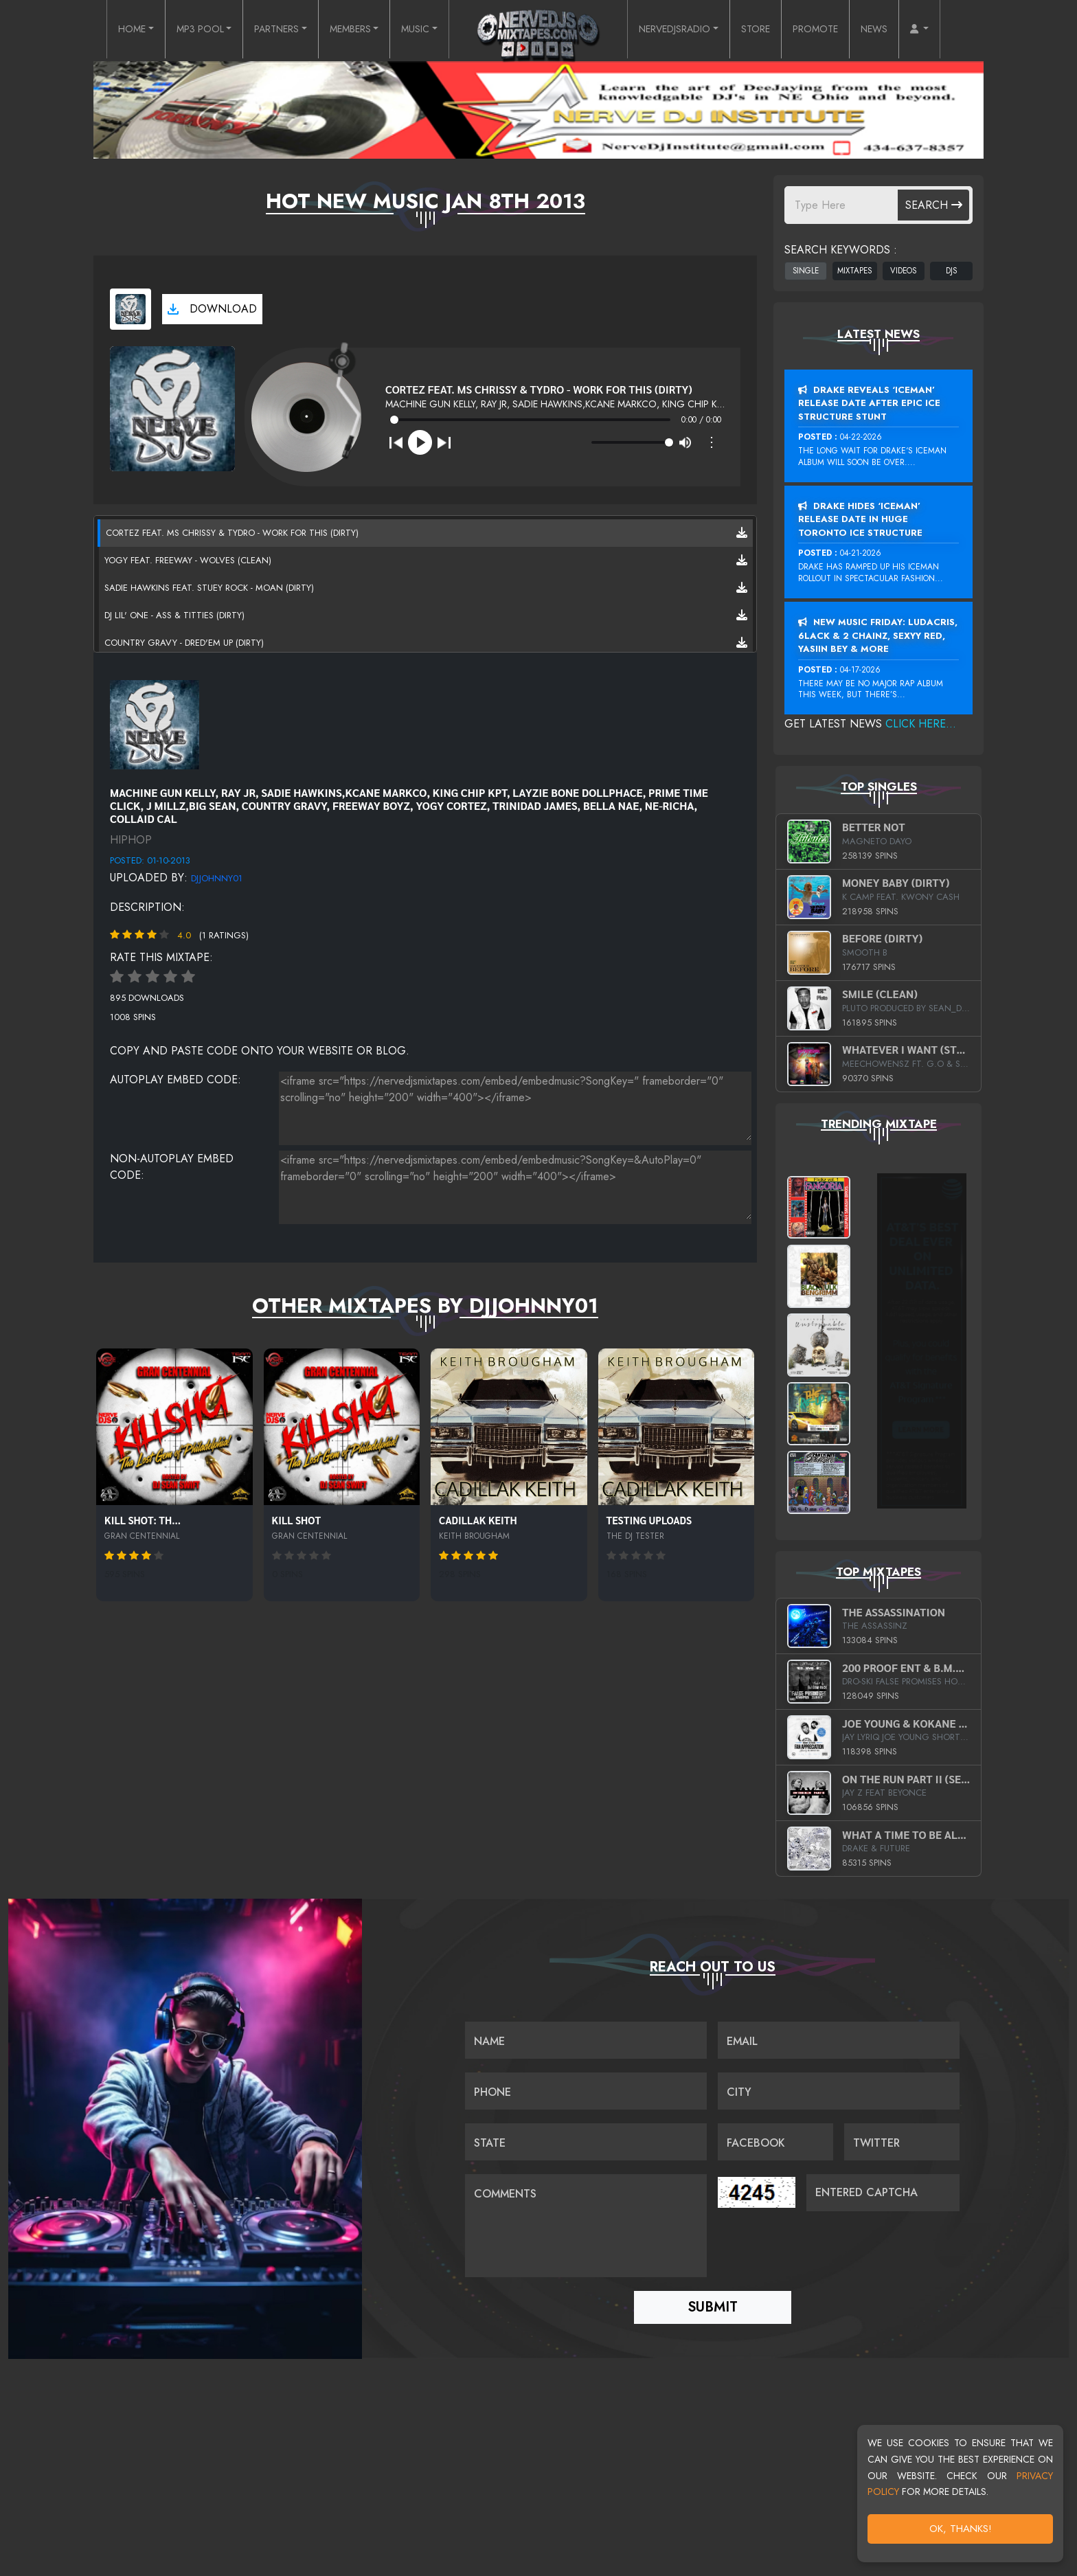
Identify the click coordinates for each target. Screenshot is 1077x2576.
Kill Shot (296, 1519)
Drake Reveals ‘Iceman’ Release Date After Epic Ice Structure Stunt (869, 403)
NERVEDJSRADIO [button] (682, 30)
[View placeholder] (154, 723)
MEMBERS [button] (342, 30)
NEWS (905, 30)
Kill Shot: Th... (142, 1519)
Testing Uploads (649, 1519)
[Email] (839, 2037)
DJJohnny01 (216, 878)
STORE (774, 30)
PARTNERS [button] (258, 30)
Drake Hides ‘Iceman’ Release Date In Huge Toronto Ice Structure (860, 519)
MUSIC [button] (413, 30)
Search (933, 205)
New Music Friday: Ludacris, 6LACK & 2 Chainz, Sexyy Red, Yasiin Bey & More (877, 635)
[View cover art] (130, 309)
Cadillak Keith (478, 1519)
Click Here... (920, 724)
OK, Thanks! (960, 2528)
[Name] (586, 2037)
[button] (954, 30)
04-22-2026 (861, 437)
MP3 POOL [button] (172, 30)
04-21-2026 (860, 553)
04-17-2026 (860, 670)
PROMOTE (839, 30)
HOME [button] (97, 30)
